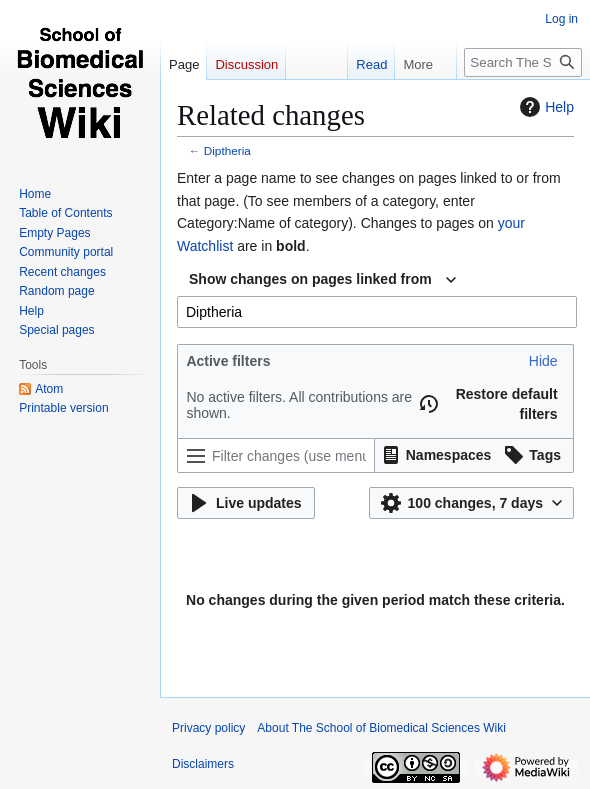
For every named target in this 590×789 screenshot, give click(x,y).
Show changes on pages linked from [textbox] (310, 279)
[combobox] (322, 280)
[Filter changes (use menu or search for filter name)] (276, 455)
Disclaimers (203, 764)
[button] (543, 361)
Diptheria (227, 150)
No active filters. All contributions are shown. (299, 405)
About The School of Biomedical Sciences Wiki (381, 728)
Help (544, 107)
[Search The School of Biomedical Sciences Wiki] (523, 62)
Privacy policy (208, 728)
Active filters (228, 361)
